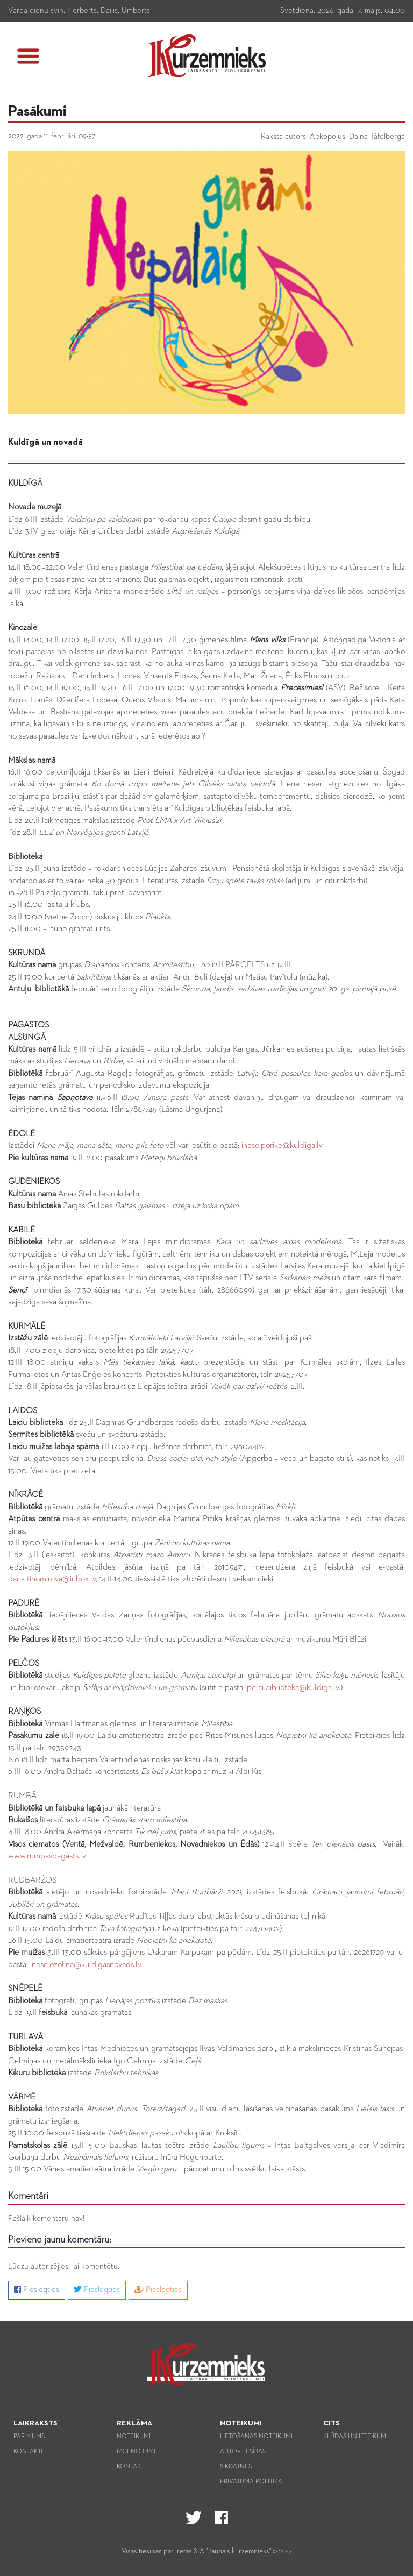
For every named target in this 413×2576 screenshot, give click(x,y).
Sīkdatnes (236, 2467)
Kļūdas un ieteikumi (355, 2436)
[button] (28, 56)
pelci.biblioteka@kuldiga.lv (293, 1688)
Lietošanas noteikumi (256, 2436)
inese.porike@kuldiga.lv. (281, 1145)
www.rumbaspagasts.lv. (47, 1856)
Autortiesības (243, 2452)
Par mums (29, 2436)
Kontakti (27, 2452)
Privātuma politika (251, 2482)
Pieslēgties (36, 2289)
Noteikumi (134, 2436)
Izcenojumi (136, 2452)
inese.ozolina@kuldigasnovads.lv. (86, 1965)
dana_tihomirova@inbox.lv (52, 1579)
